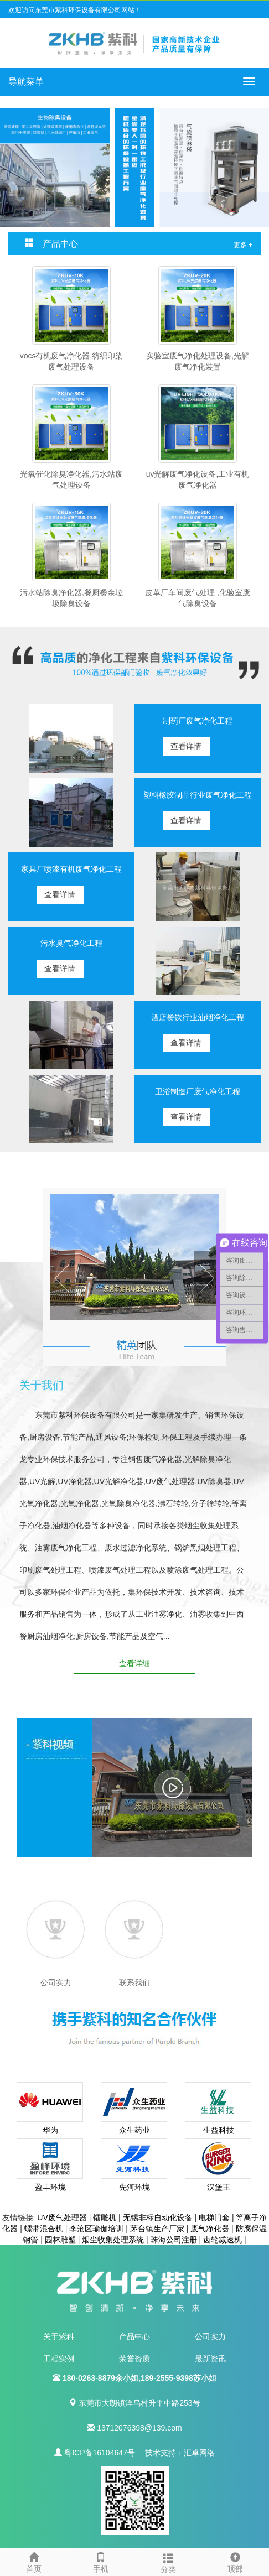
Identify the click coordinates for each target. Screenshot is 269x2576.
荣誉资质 (134, 2358)
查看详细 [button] (134, 1663)
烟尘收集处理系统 (113, 2239)
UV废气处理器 (61, 2217)
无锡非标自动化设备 (158, 2217)
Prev (62, 1278)
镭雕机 (104, 2217)
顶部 (236, 2561)
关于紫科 (58, 2336)
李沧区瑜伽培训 (96, 2228)
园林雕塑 (60, 2239)
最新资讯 (210, 2358)
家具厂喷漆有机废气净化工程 (71, 869)
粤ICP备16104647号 (99, 2452)
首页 (34, 2561)
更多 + (243, 245)
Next (206, 1278)
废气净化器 (209, 2228)
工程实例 (58, 2358)
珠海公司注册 (174, 2239)
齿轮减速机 (222, 2239)
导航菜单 (26, 81)
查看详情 (185, 746)
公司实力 (210, 2336)
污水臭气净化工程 (71, 943)
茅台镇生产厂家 (157, 2228)
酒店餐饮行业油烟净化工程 (197, 1017)
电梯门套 (214, 2217)
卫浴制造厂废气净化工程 (197, 1091)
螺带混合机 (43, 2228)
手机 (101, 2561)
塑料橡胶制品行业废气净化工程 (197, 794)
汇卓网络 (199, 2452)
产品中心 (134, 2336)
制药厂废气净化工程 (197, 720)
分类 (168, 2561)
